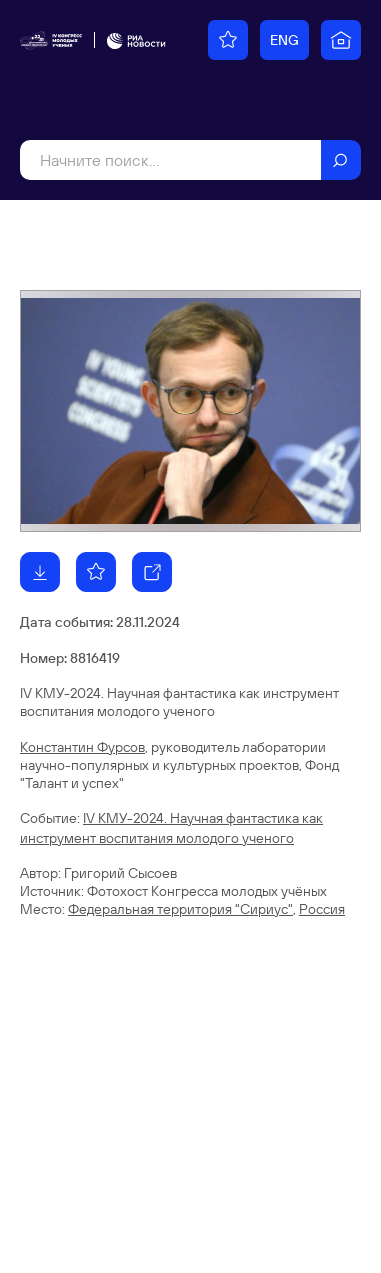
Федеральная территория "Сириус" (180, 909)
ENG (284, 40)
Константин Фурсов (82, 747)
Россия (322, 909)
